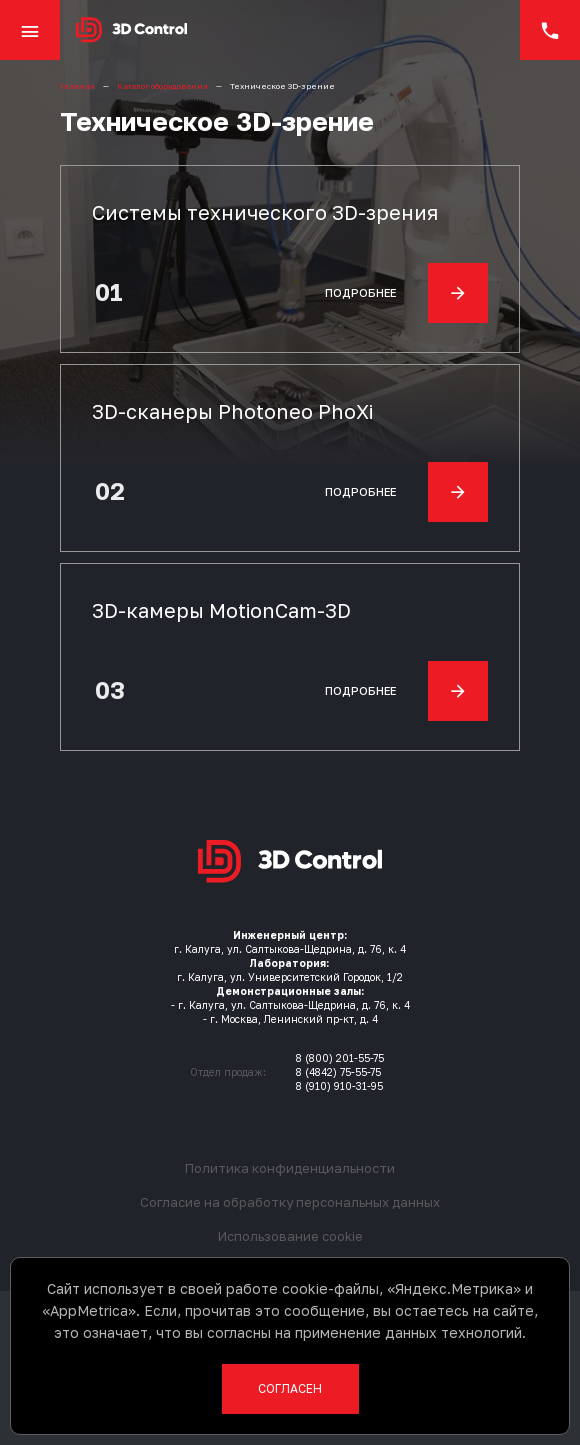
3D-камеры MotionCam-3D (221, 610)
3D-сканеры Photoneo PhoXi (232, 411)
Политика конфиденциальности (290, 1168)
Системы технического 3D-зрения (265, 212)
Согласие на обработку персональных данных (290, 1202)
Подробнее (406, 293)
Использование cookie (290, 1236)
